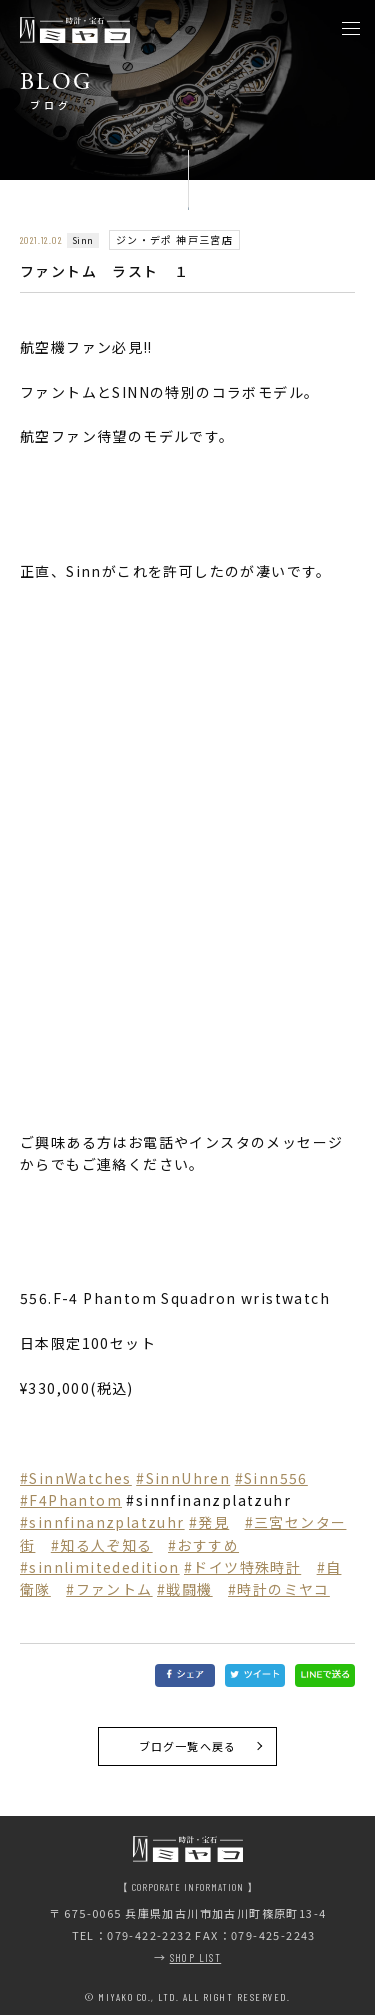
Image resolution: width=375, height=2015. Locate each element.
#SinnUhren (183, 1478)
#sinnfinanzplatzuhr (102, 1522)
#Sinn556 (271, 1478)
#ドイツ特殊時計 (242, 1567)
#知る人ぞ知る (102, 1545)
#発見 (209, 1522)
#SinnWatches (76, 1478)
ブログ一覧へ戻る (187, 1746)
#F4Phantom (71, 1500)
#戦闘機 (185, 1589)
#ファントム (109, 1589)
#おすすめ (203, 1545)
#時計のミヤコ (279, 1589)
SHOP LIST (196, 1957)
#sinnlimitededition (100, 1567)
